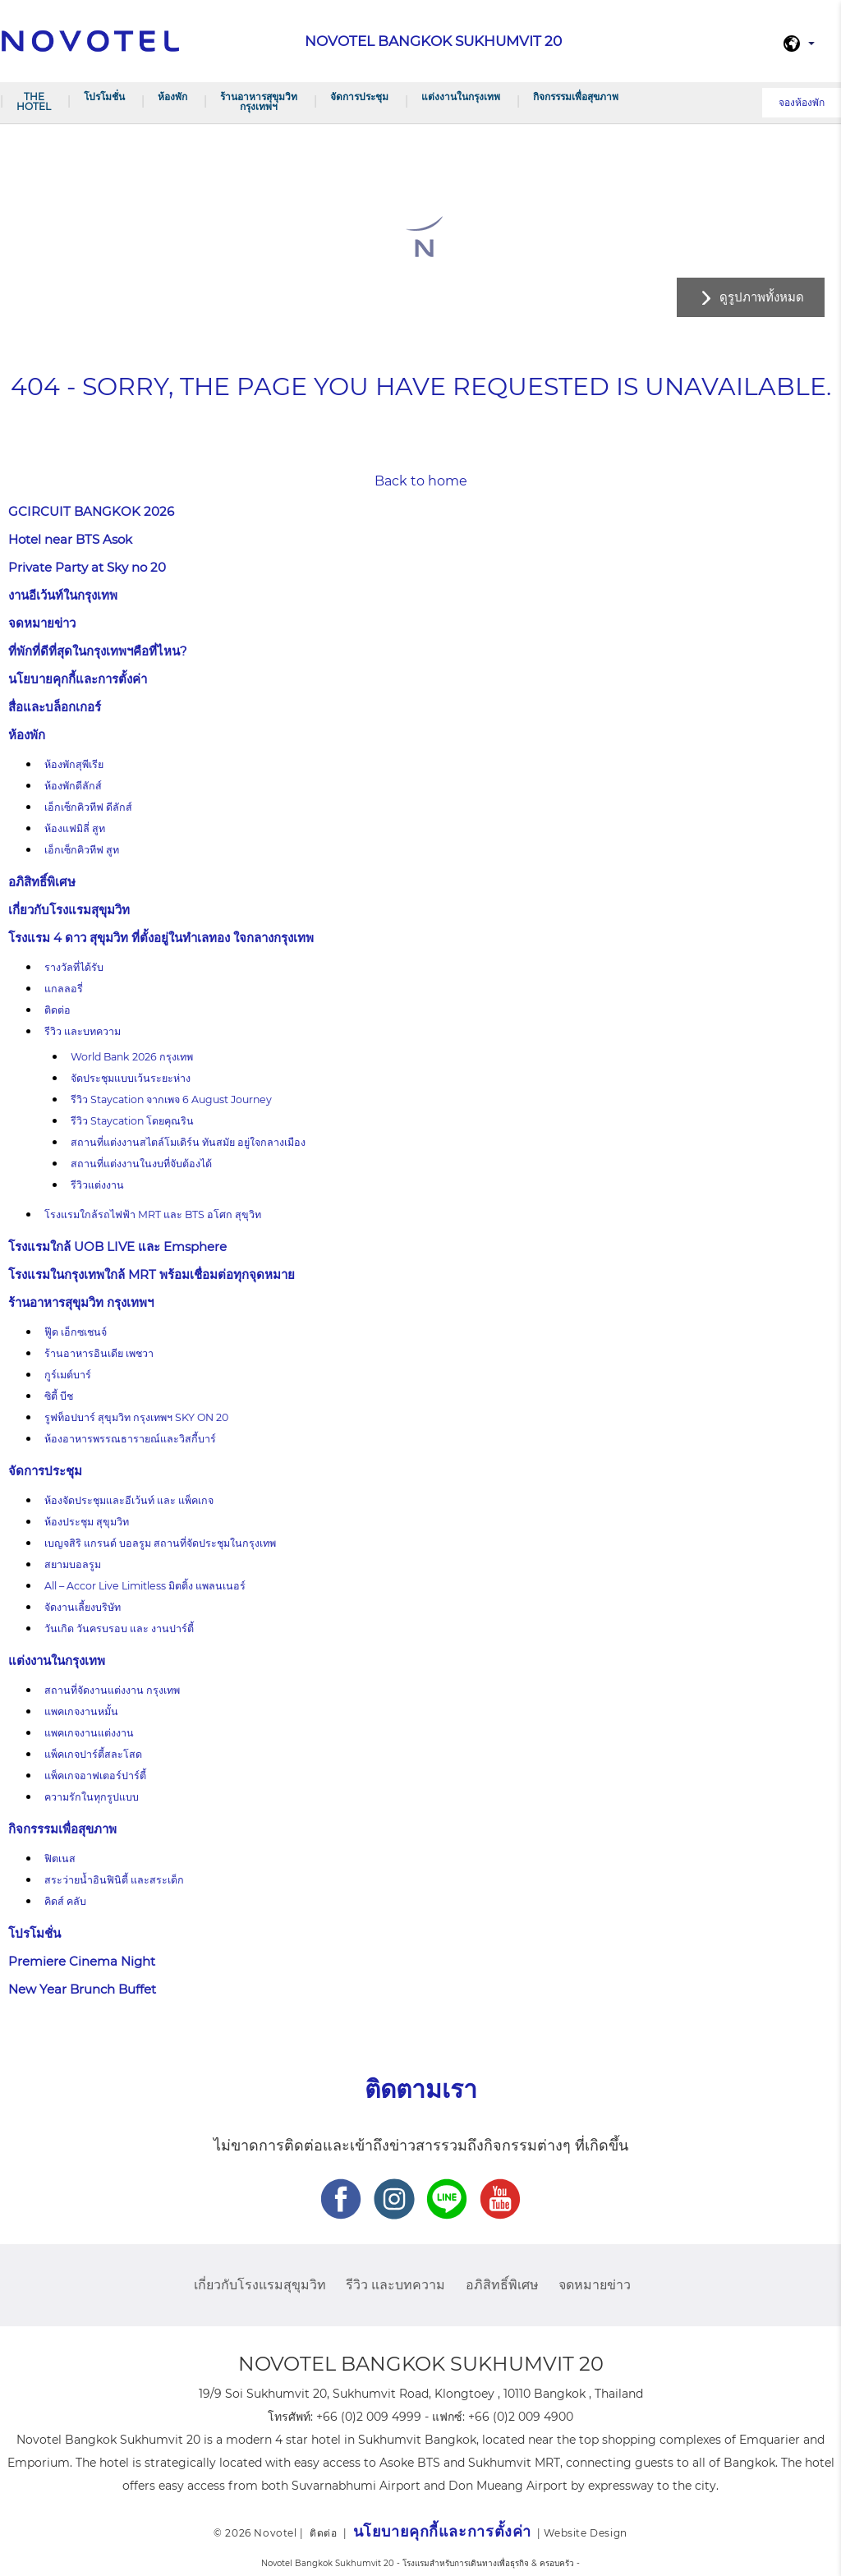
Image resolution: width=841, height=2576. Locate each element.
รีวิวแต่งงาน (97, 1185)
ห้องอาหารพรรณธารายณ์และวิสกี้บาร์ (130, 1439)
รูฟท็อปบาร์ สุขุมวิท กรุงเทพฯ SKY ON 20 (136, 1417)
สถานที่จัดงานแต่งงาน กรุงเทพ (112, 1690)
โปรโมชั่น (104, 96)
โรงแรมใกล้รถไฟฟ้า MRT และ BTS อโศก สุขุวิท (152, 1214)
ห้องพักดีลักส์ (73, 786)
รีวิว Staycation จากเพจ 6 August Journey (172, 1099)
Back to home (421, 481)
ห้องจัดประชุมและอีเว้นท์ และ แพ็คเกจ (129, 1500)
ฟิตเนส (60, 1858)
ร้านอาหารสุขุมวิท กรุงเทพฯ (258, 101)
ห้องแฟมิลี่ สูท (74, 828)
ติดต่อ (57, 1010)
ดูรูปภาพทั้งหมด (761, 297)
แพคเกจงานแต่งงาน (89, 1733)
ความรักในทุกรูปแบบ (91, 1797)
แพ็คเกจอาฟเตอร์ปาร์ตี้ (95, 1775)
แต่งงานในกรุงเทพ (460, 96)
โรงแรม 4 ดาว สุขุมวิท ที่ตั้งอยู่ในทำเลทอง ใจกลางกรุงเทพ (161, 937)
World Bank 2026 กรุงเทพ (132, 1057)
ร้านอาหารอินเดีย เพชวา (99, 1353)
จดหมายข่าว (42, 623)
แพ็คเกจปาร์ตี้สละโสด (93, 1754)
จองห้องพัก (802, 102)
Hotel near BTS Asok (70, 539)
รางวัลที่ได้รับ (73, 967)
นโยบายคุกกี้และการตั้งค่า (77, 679)
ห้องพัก (172, 96)
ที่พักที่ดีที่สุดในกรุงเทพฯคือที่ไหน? (97, 651)
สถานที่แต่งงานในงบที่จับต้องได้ (141, 1163)
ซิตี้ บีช (58, 1396)
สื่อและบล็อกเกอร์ (54, 707)
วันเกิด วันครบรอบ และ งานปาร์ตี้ (119, 1628)
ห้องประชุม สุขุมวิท (86, 1522)
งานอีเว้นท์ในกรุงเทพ (62, 595)
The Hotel (33, 101)
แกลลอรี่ (63, 988)
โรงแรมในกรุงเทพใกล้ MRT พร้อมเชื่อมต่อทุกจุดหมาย (151, 1274)
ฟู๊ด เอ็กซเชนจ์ (75, 1332)
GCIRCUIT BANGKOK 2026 (91, 511)
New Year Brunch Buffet (82, 1989)
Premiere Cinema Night (81, 1961)
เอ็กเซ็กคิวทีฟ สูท (81, 850)
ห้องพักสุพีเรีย (73, 764)
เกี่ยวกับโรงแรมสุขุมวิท (69, 910)
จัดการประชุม (359, 96)
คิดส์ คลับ (65, 1901)
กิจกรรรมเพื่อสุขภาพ (575, 96)
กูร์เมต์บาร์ (67, 1374)
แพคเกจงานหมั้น (81, 1711)
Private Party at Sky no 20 (87, 567)
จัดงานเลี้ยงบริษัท (82, 1607)
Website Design (585, 2533)
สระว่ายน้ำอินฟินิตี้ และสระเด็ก (114, 1880)
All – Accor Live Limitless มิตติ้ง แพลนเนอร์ (145, 1586)
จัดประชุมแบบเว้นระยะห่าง (131, 1078)
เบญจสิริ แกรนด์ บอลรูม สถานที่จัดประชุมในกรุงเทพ (160, 1543)
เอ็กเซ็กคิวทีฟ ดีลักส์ (88, 807)
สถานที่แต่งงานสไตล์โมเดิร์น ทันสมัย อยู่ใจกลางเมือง (188, 1142)
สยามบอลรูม (72, 1564)
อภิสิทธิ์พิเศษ (42, 882)
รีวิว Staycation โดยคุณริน (132, 1121)
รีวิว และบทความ (82, 1031)
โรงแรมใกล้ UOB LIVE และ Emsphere (117, 1246)
